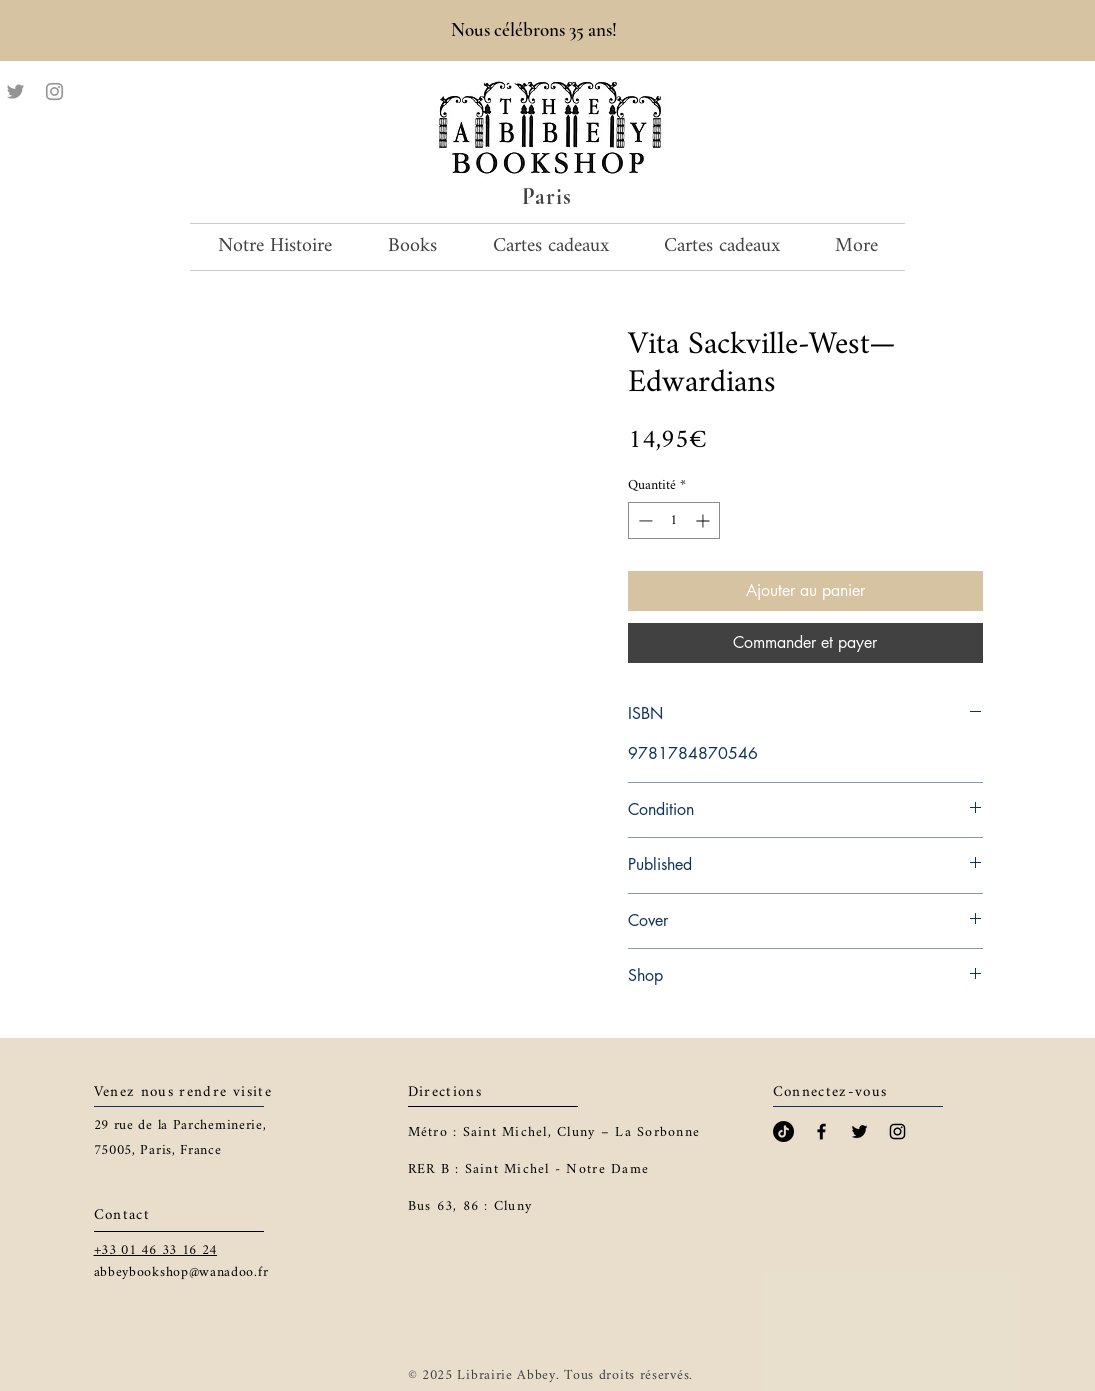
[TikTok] (783, 1131)
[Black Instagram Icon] (897, 1131)
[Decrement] (643, 520)
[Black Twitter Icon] (859, 1131)
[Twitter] (15, 91)
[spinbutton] (674, 520)
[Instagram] (54, 91)
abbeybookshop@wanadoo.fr (181, 1272)
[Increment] (704, 520)
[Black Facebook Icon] (821, 1131)
